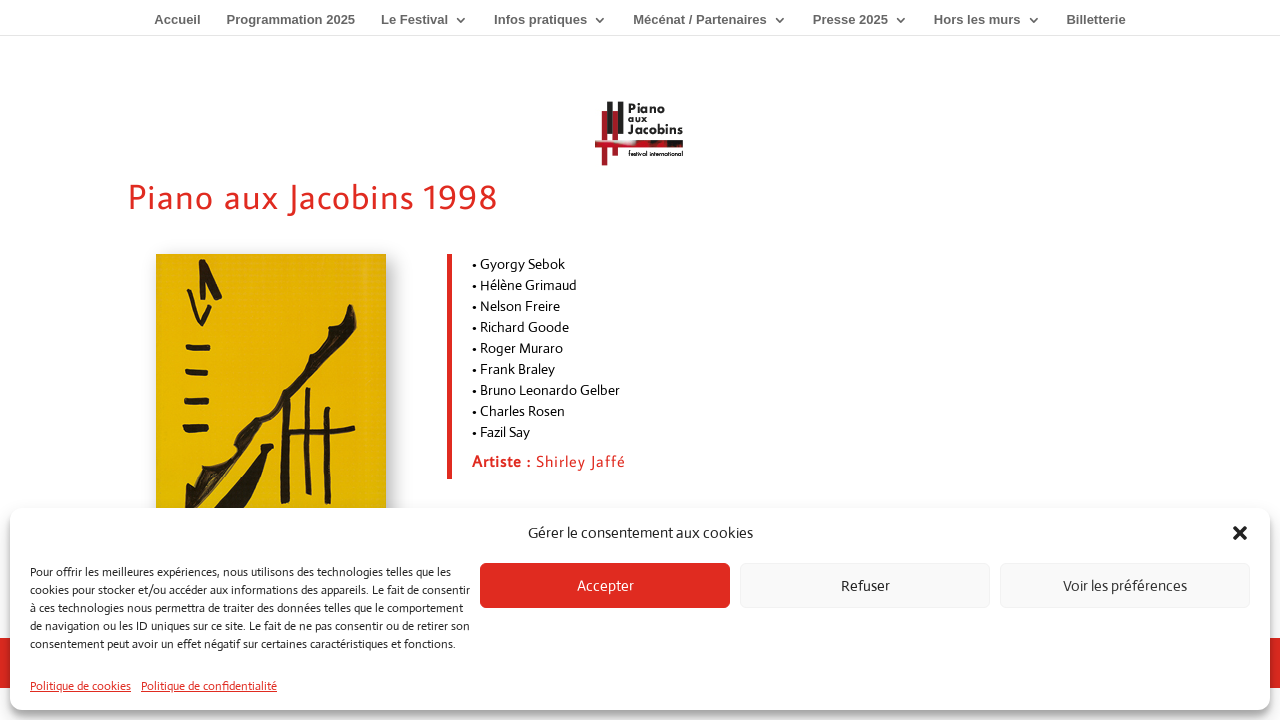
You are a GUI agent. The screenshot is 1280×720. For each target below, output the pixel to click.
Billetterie (1095, 20)
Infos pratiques (540, 20)
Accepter (605, 585)
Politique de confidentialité (209, 686)
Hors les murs (977, 20)
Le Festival (414, 20)
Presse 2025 (850, 20)
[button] (1240, 533)
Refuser (865, 585)
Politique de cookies (80, 686)
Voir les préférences (1125, 585)
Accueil (177, 20)
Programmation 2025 (290, 20)
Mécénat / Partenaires (700, 20)
